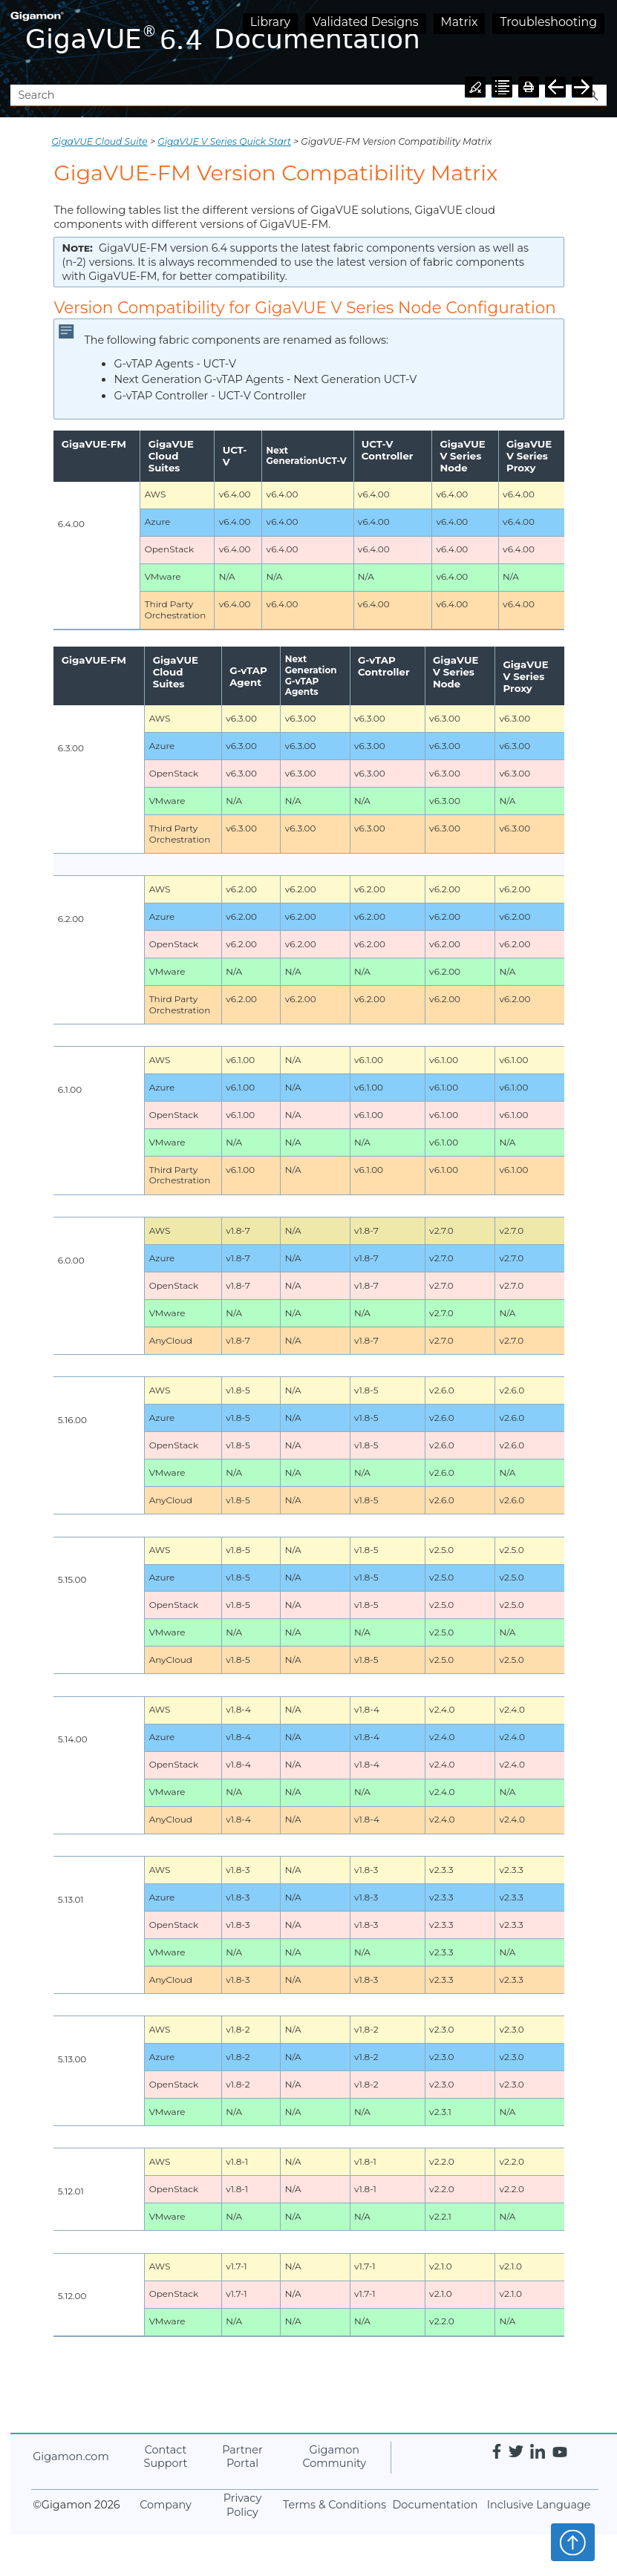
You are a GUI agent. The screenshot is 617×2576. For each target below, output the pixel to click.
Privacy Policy (242, 2505)
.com (70, 2456)
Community (334, 2457)
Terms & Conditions (334, 2504)
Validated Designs (366, 22)
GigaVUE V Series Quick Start (224, 141)
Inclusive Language (539, 2504)
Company (166, 2504)
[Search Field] (308, 95)
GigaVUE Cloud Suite (99, 141)
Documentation (434, 2504)
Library (270, 22)
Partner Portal (242, 2457)
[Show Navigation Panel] (598, 42)
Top (573, 2541)
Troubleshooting (548, 22)
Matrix (459, 22)
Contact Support (166, 2457)
